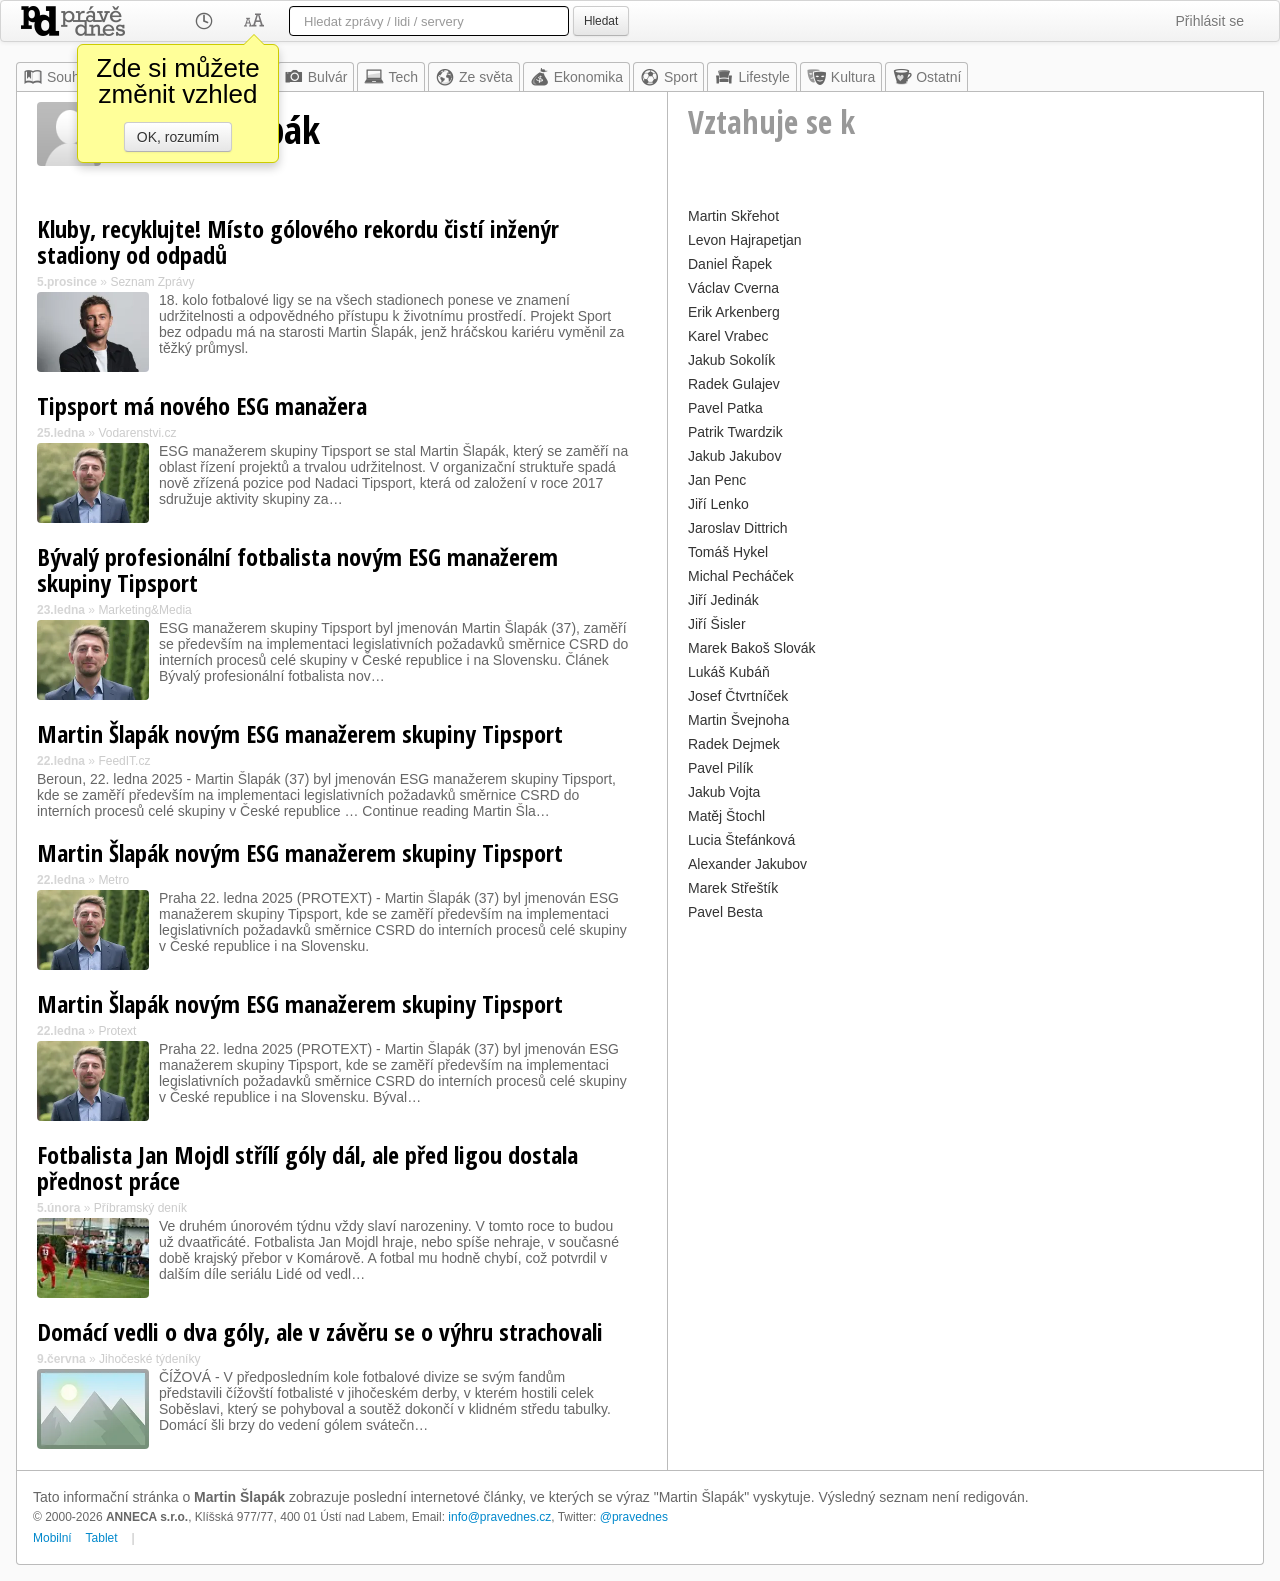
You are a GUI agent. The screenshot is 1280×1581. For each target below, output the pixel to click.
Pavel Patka (725, 408)
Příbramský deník (140, 1208)
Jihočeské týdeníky (149, 1359)
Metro (113, 880)
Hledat (601, 21)
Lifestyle (751, 77)
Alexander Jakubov (747, 864)
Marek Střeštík (733, 888)
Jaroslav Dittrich (738, 528)
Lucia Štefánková (741, 840)
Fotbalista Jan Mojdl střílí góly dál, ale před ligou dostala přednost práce (307, 1167)
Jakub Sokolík (731, 360)
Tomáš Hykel (728, 552)
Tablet (102, 1538)
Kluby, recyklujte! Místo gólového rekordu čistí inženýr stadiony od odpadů (298, 241)
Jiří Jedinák (723, 600)
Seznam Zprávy (152, 282)
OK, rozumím (178, 137)
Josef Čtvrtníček (738, 696)
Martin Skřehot (733, 216)
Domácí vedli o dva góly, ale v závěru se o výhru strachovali (320, 1331)
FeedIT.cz (124, 761)
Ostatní (926, 77)
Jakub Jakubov (734, 456)
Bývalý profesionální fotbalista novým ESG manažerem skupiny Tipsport (297, 569)
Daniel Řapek (730, 264)
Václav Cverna (733, 288)
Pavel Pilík (720, 768)
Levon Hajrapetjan (745, 240)
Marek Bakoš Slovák (752, 648)
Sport (668, 77)
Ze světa (474, 77)
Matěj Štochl (726, 816)
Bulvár (316, 77)
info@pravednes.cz (499, 1517)
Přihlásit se (1210, 21)
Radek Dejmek (734, 744)
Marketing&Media (144, 610)
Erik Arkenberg (734, 312)
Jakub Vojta (724, 792)
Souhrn (57, 77)
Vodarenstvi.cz (137, 433)
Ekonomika (576, 77)
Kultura (841, 77)
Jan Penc (717, 480)
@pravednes (634, 1517)
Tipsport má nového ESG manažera (202, 405)
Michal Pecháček (741, 576)
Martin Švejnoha (738, 720)
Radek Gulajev (734, 384)
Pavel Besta (725, 912)
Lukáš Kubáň (729, 672)
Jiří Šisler (717, 624)
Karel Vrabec (728, 336)
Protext (117, 1031)
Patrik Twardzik (735, 432)
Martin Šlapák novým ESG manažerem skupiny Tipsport (300, 733)
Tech (391, 77)
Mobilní (52, 1538)
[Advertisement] (965, 1066)
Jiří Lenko (718, 504)
